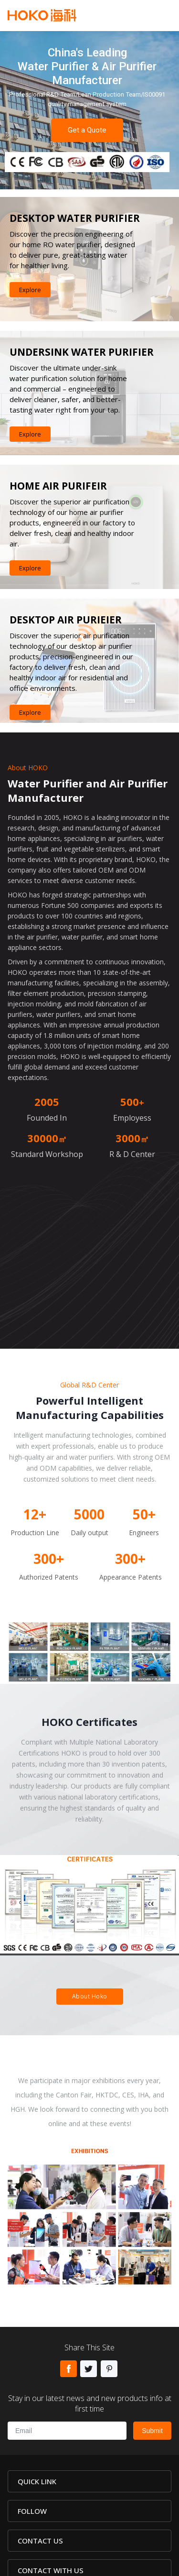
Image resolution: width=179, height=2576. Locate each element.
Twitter (88, 2368)
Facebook (68, 2368)
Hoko (42, 15)
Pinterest (109, 2368)
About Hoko (89, 1996)
